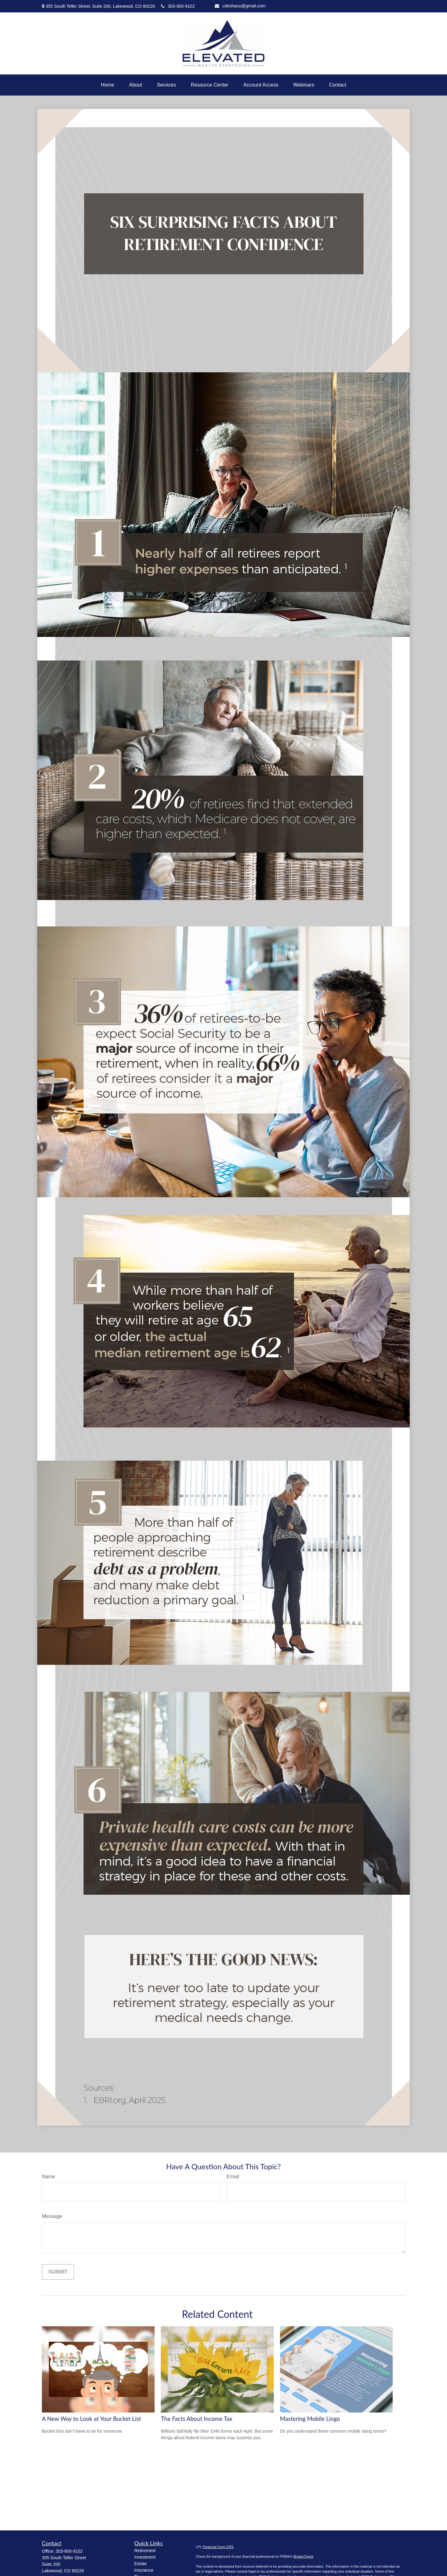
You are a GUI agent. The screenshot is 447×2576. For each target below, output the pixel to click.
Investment (145, 2557)
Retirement (145, 2550)
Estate (140, 2563)
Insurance (143, 2570)
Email (233, 2176)
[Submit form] (58, 2272)
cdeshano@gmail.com (240, 5)
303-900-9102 (178, 6)
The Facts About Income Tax (196, 2418)
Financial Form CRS (218, 2547)
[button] (107, 85)
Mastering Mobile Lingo (310, 2418)
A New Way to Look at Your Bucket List (91, 2418)
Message (52, 2216)
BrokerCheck (303, 2556)
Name (48, 2176)
